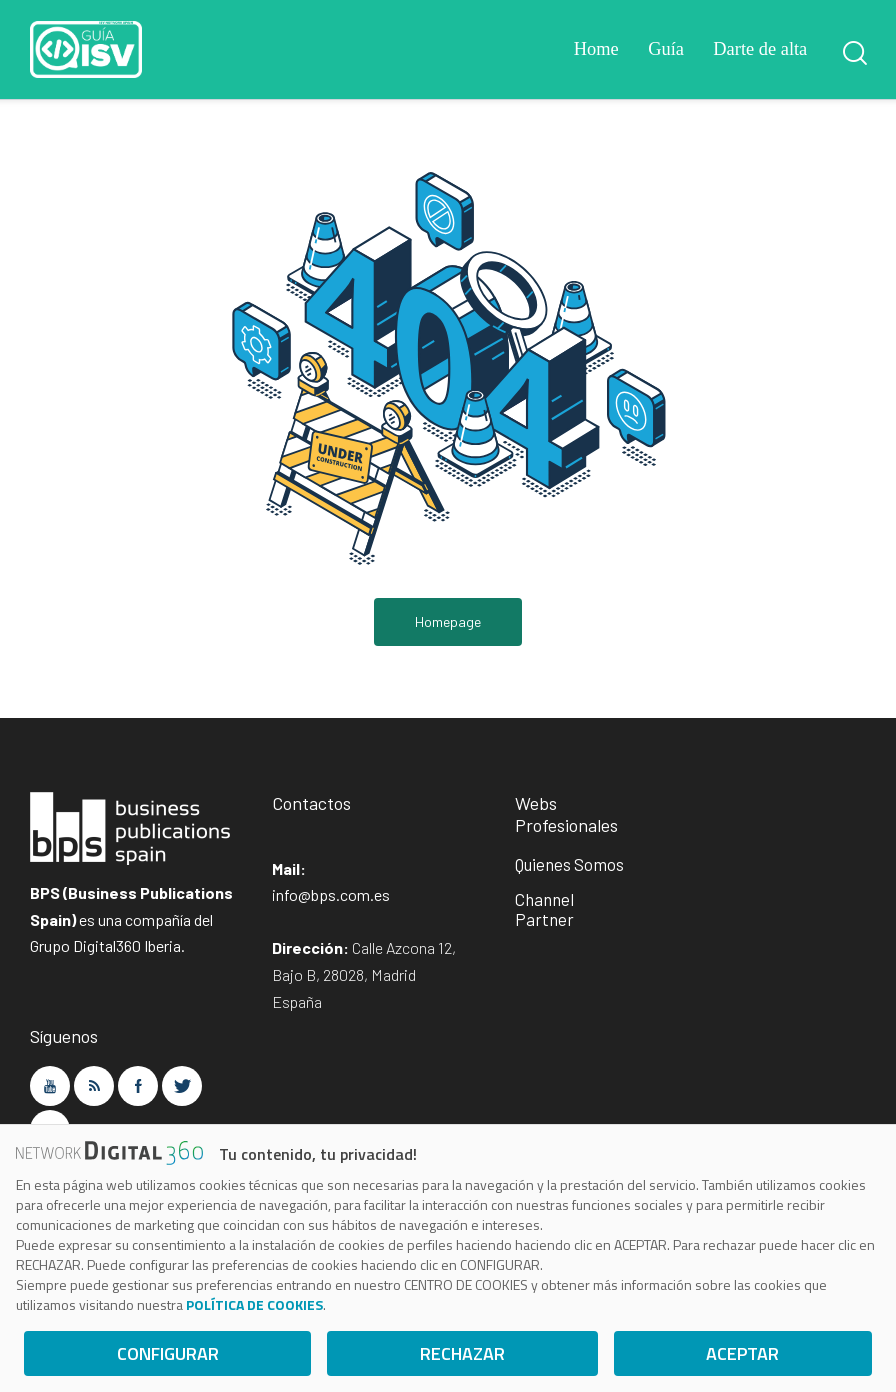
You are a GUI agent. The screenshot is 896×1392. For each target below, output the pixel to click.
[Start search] (853, 53)
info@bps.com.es (331, 897)
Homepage (448, 623)
